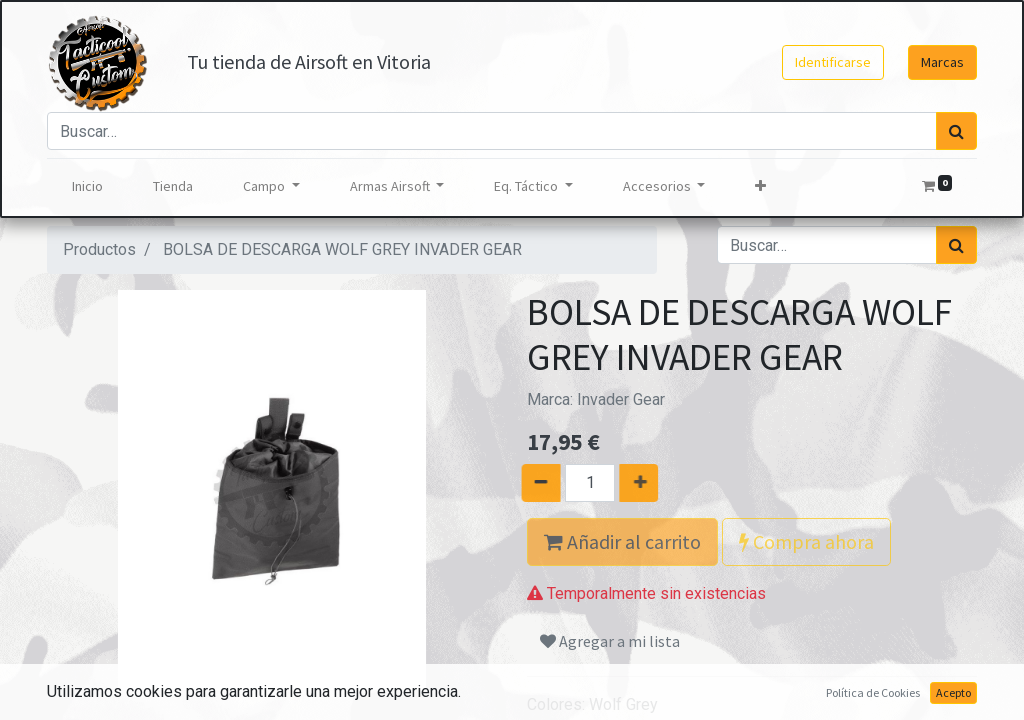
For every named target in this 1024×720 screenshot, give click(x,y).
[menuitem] (87, 186)
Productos (99, 249)
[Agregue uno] (663, 483)
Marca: (596, 399)
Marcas (942, 62)
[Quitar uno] (516, 483)
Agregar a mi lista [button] (610, 641)
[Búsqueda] (956, 131)
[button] (760, 186)
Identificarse (833, 62)
